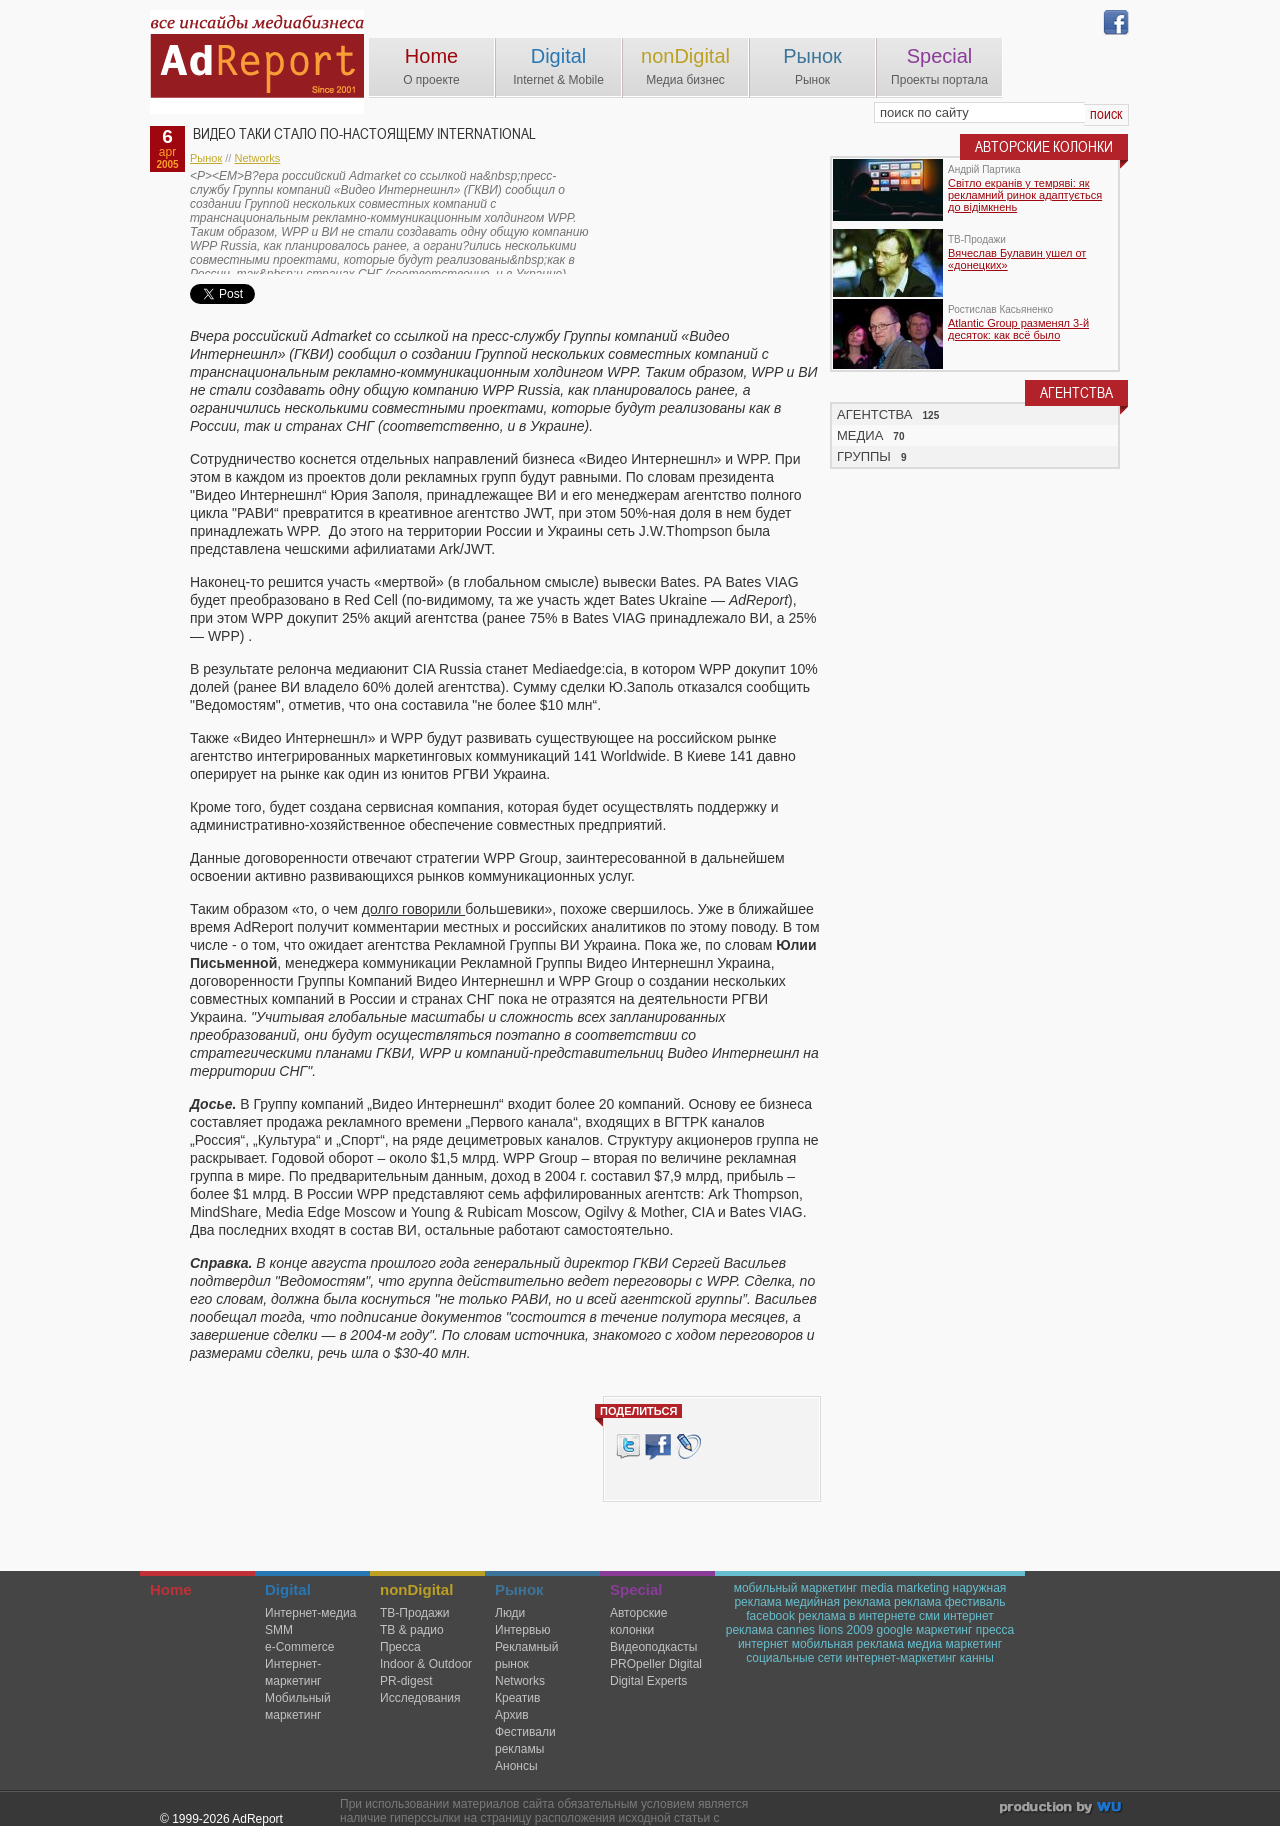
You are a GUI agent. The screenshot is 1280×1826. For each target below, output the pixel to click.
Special (940, 56)
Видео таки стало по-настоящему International (364, 134)
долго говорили (413, 909)
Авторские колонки (638, 1621)
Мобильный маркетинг (298, 1706)
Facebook (658, 1446)
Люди (510, 1613)
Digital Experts (648, 1681)
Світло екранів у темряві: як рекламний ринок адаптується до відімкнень (1025, 195)
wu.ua (1062, 1809)
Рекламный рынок (526, 1655)
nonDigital (685, 56)
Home (431, 56)
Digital (559, 56)
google (895, 1630)
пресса (995, 1630)
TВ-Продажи (414, 1613)
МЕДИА (860, 435)
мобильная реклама (848, 1644)
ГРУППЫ (864, 456)
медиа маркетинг (954, 1644)
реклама (917, 1602)
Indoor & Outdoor (426, 1664)
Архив (512, 1715)
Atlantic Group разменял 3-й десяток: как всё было (1018, 329)
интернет (763, 1644)
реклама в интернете (856, 1616)
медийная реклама (838, 1602)
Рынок (812, 56)
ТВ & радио (412, 1630)
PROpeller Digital (656, 1664)
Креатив (517, 1698)
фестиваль (975, 1602)
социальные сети (794, 1658)
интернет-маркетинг (901, 1658)
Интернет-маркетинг (293, 1672)
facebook (770, 1616)
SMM (279, 1630)
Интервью (523, 1630)
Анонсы (516, 1766)
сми (929, 1616)
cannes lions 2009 (824, 1630)
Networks (257, 158)
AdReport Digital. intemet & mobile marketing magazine (257, 62)
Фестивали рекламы (525, 1740)
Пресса (400, 1647)
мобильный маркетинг (796, 1588)
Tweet (628, 1446)
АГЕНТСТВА (875, 414)
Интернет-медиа (310, 1613)
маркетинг (944, 1630)
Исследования (420, 1698)
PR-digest (406, 1681)
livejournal (688, 1446)
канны (977, 1658)
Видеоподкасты (653, 1647)
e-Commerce (299, 1647)
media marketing (904, 1588)
